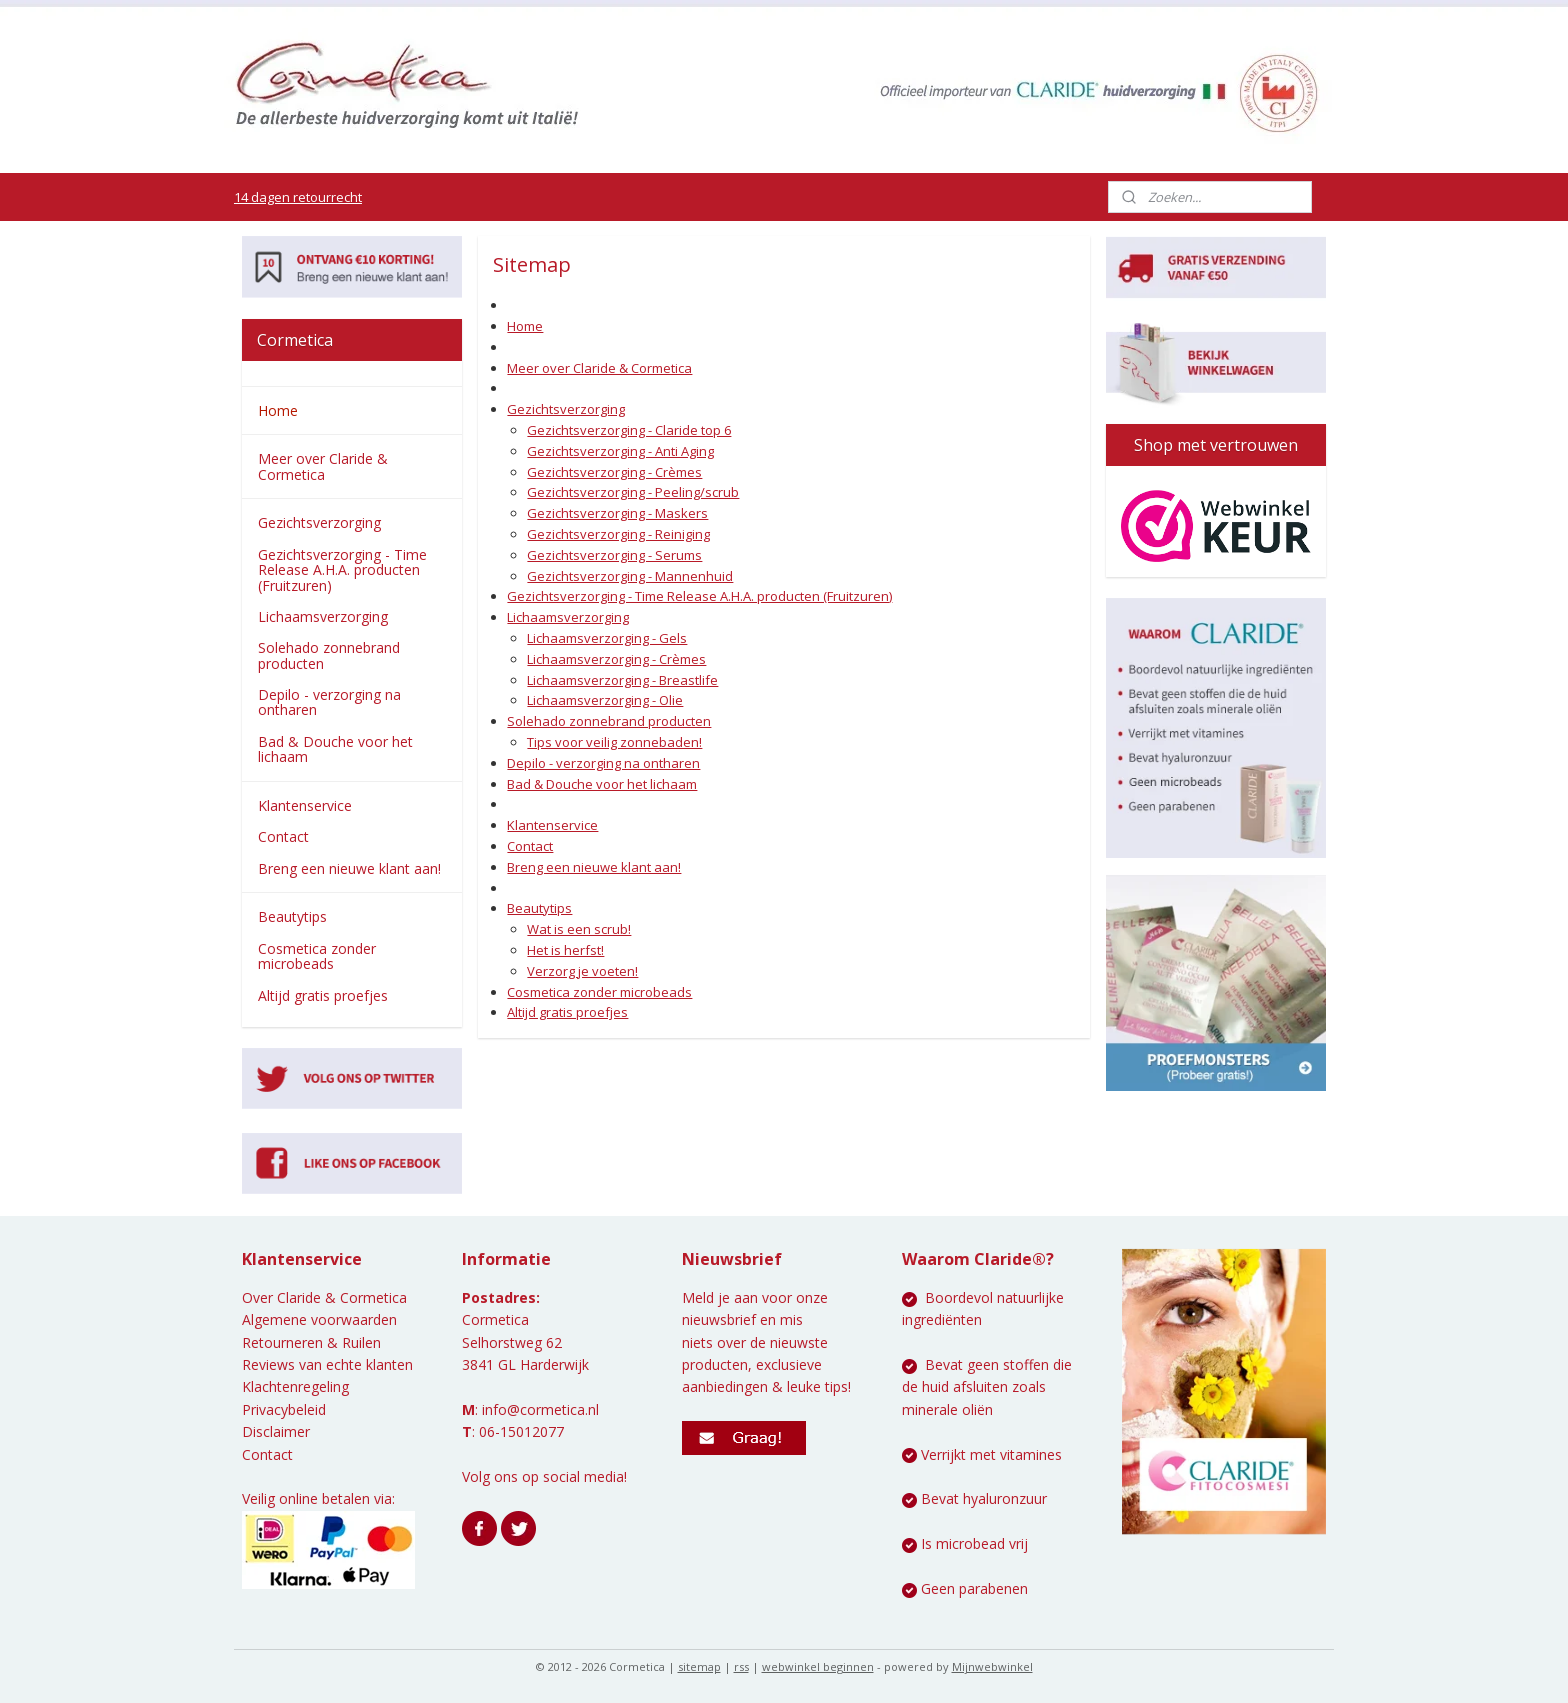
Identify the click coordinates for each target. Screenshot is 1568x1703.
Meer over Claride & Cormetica (599, 368)
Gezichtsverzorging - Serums (614, 555)
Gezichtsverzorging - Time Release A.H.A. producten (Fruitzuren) (699, 596)
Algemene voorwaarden (319, 1319)
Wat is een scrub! (579, 929)
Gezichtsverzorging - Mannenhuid (630, 576)
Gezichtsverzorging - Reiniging (618, 534)
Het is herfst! (565, 950)
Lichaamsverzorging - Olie (605, 700)
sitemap (699, 1666)
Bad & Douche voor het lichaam (602, 784)
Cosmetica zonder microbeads (599, 992)
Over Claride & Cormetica (324, 1297)
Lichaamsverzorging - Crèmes (616, 659)
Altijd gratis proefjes (567, 1012)
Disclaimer (276, 1431)
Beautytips (539, 908)
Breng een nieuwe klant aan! (594, 867)
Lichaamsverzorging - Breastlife (622, 680)
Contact (530, 846)
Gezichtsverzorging (566, 409)
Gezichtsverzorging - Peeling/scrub (633, 492)
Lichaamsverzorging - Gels (607, 638)
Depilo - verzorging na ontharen (603, 763)
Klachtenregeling (295, 1386)
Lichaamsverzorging (568, 617)
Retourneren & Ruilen (311, 1342)
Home (525, 326)
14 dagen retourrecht (298, 197)
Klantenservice (552, 825)
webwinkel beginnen (818, 1666)
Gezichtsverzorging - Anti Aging (620, 451)
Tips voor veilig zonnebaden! (614, 742)
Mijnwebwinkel (992, 1666)
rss (741, 1666)
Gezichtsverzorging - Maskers (617, 513)
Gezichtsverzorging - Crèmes (614, 472)
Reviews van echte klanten (327, 1364)
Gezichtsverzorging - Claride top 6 (629, 430)
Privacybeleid (284, 1409)
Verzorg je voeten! (582, 971)
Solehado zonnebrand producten (609, 721)
